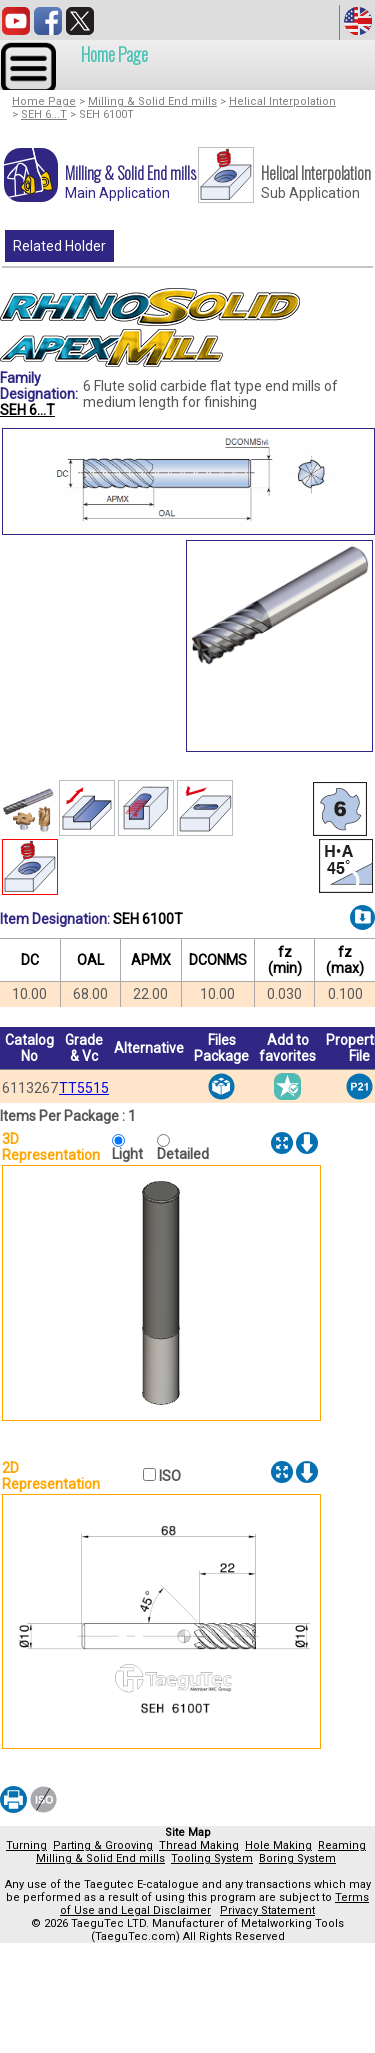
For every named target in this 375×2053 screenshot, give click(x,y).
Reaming (342, 1845)
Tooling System (212, 1858)
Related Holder (59, 246)
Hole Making (278, 1845)
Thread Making (199, 1845)
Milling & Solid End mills (152, 101)
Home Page (114, 54)
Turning (26, 1845)
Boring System (297, 1858)
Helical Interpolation (282, 101)
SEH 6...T (44, 114)
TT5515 (84, 1088)
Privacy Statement (267, 1910)
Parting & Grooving (103, 1845)
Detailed (183, 1154)
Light (132, 1154)
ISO (168, 1476)
